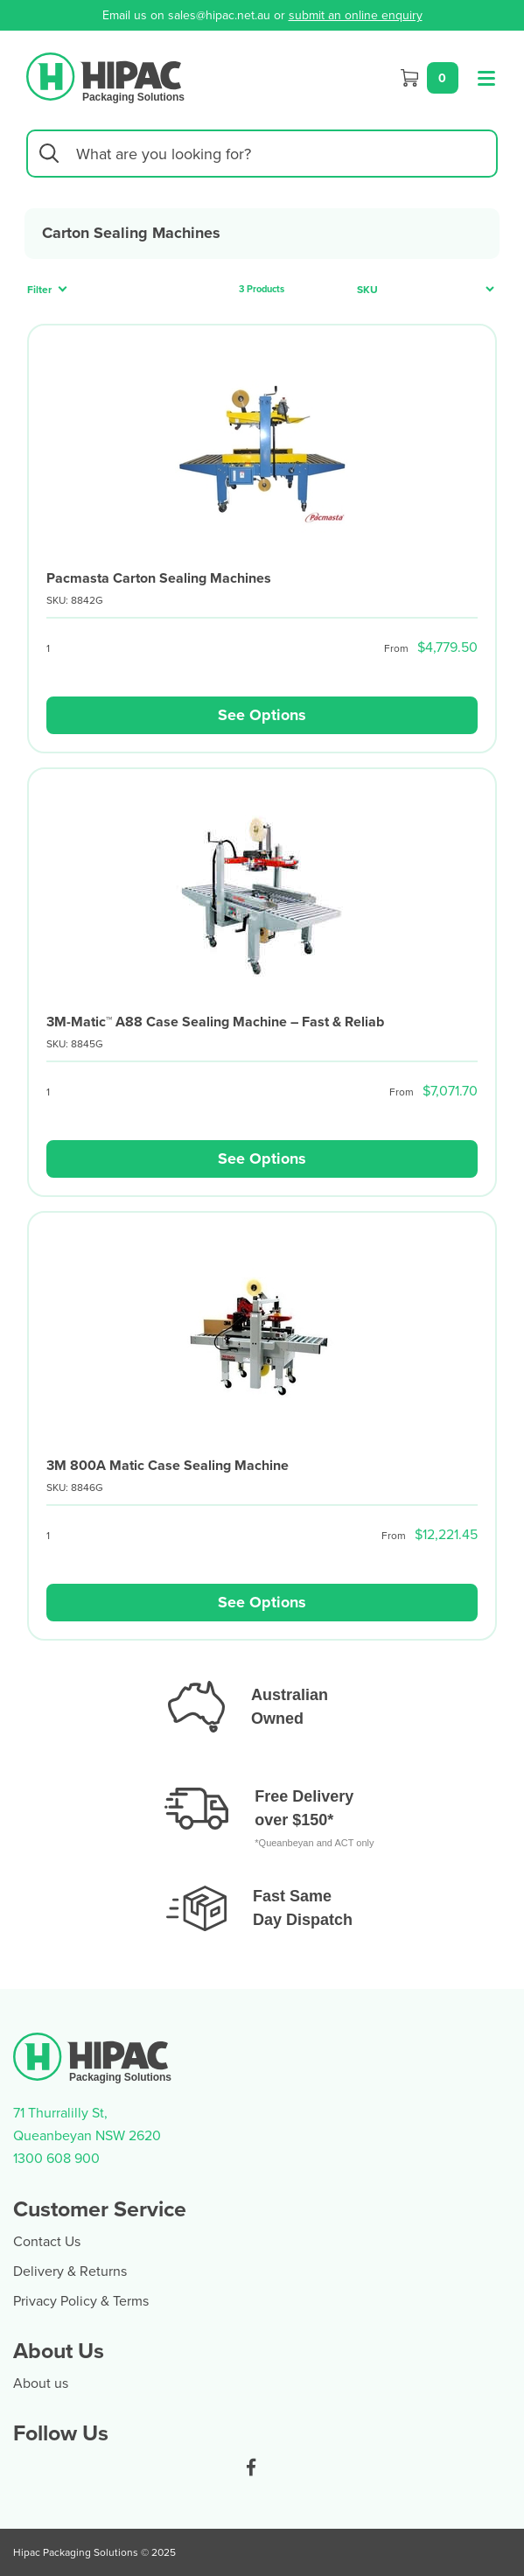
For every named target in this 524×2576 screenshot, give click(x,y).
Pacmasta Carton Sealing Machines (158, 578)
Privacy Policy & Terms (81, 2300)
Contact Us (46, 2240)
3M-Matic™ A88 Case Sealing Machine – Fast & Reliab (215, 1022)
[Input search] (262, 154)
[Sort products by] (421, 289)
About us (40, 2382)
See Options (262, 715)
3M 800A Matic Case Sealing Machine (167, 1465)
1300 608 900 (56, 2157)
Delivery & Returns (70, 2270)
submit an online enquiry (356, 15)
